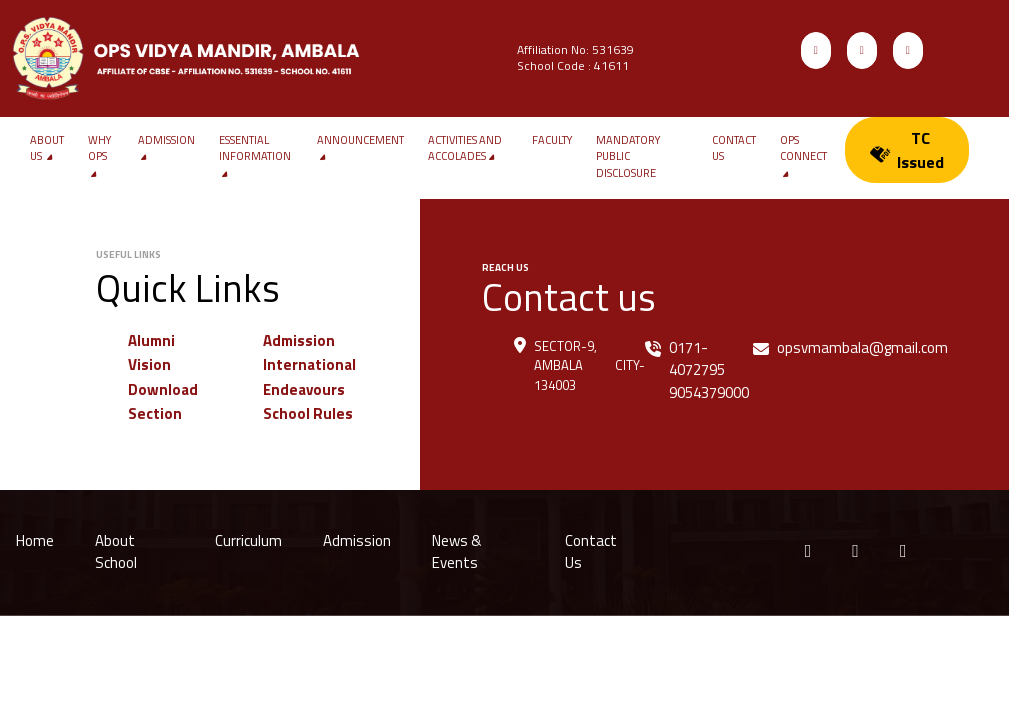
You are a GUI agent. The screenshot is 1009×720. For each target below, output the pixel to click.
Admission (299, 340)
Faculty (552, 140)
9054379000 (709, 392)
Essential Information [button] (255, 157)
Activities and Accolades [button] (465, 148)
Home (35, 540)
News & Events (456, 552)
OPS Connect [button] (803, 157)
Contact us (734, 148)
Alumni (151, 340)
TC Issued (907, 150)
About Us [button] (47, 148)
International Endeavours (309, 377)
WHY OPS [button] (99, 157)
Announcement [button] (360, 148)
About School (116, 552)
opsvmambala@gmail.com (862, 347)
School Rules (308, 413)
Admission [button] (166, 148)
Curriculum (248, 540)
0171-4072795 (697, 359)
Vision (149, 364)
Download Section (163, 402)
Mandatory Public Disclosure (628, 156)
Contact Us (591, 552)
